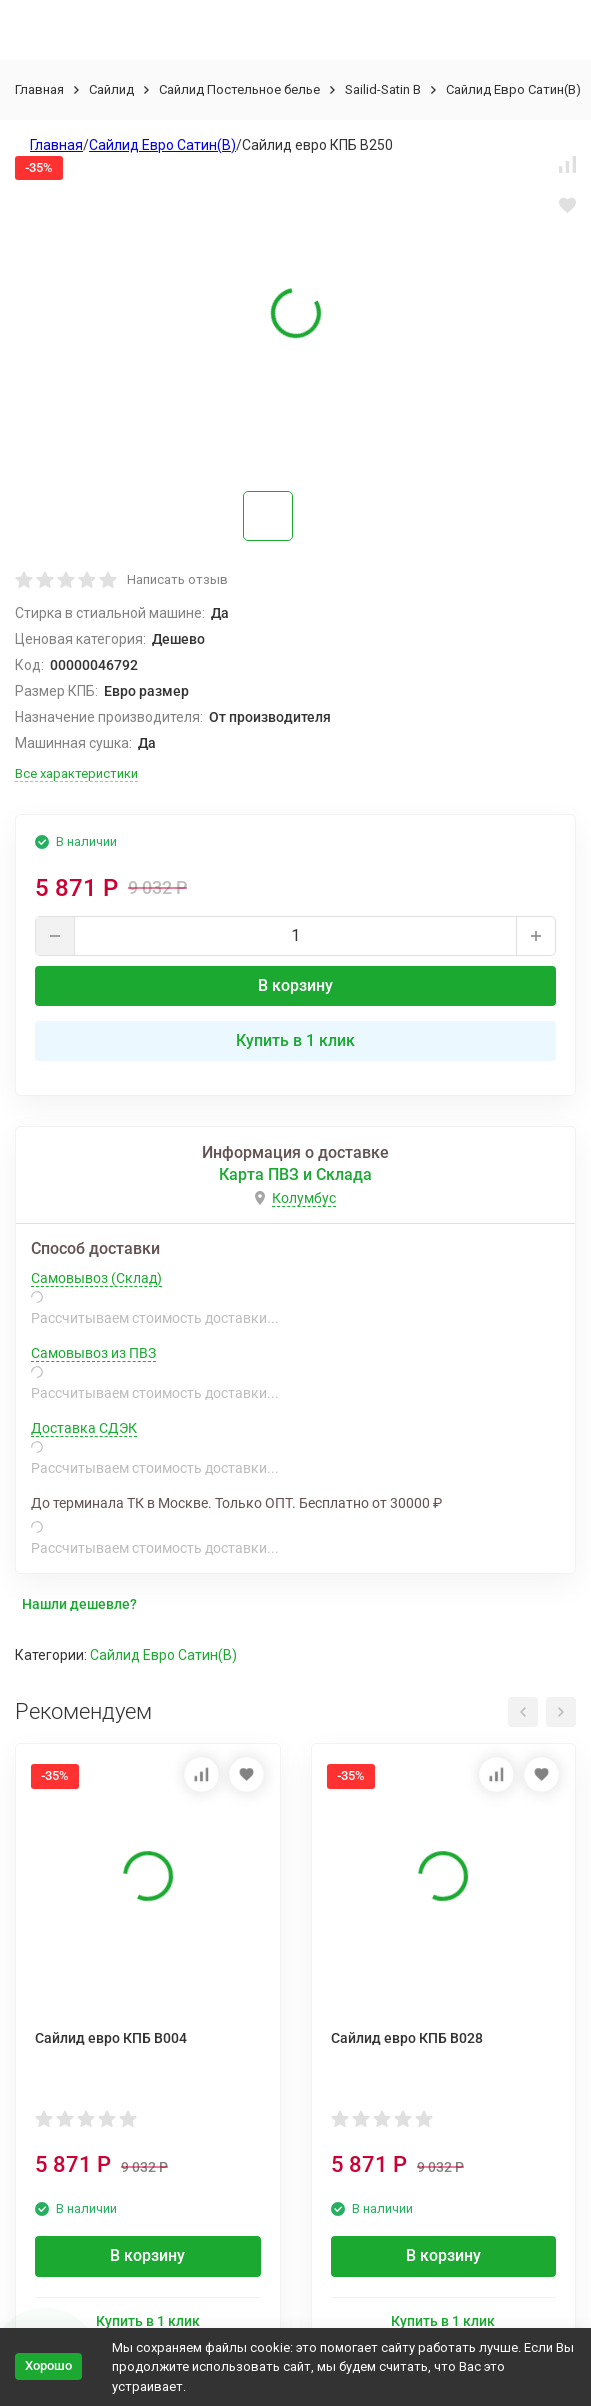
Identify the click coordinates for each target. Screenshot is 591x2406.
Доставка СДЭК (84, 1428)
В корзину (295, 985)
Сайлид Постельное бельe (239, 89)
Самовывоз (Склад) (96, 1278)
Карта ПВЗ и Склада (295, 1174)
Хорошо (48, 2365)
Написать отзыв (177, 579)
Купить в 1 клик (295, 1040)
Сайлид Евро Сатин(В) (513, 89)
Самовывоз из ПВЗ (93, 1353)
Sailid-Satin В (383, 89)
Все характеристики (76, 773)
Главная (39, 89)
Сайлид (111, 89)
